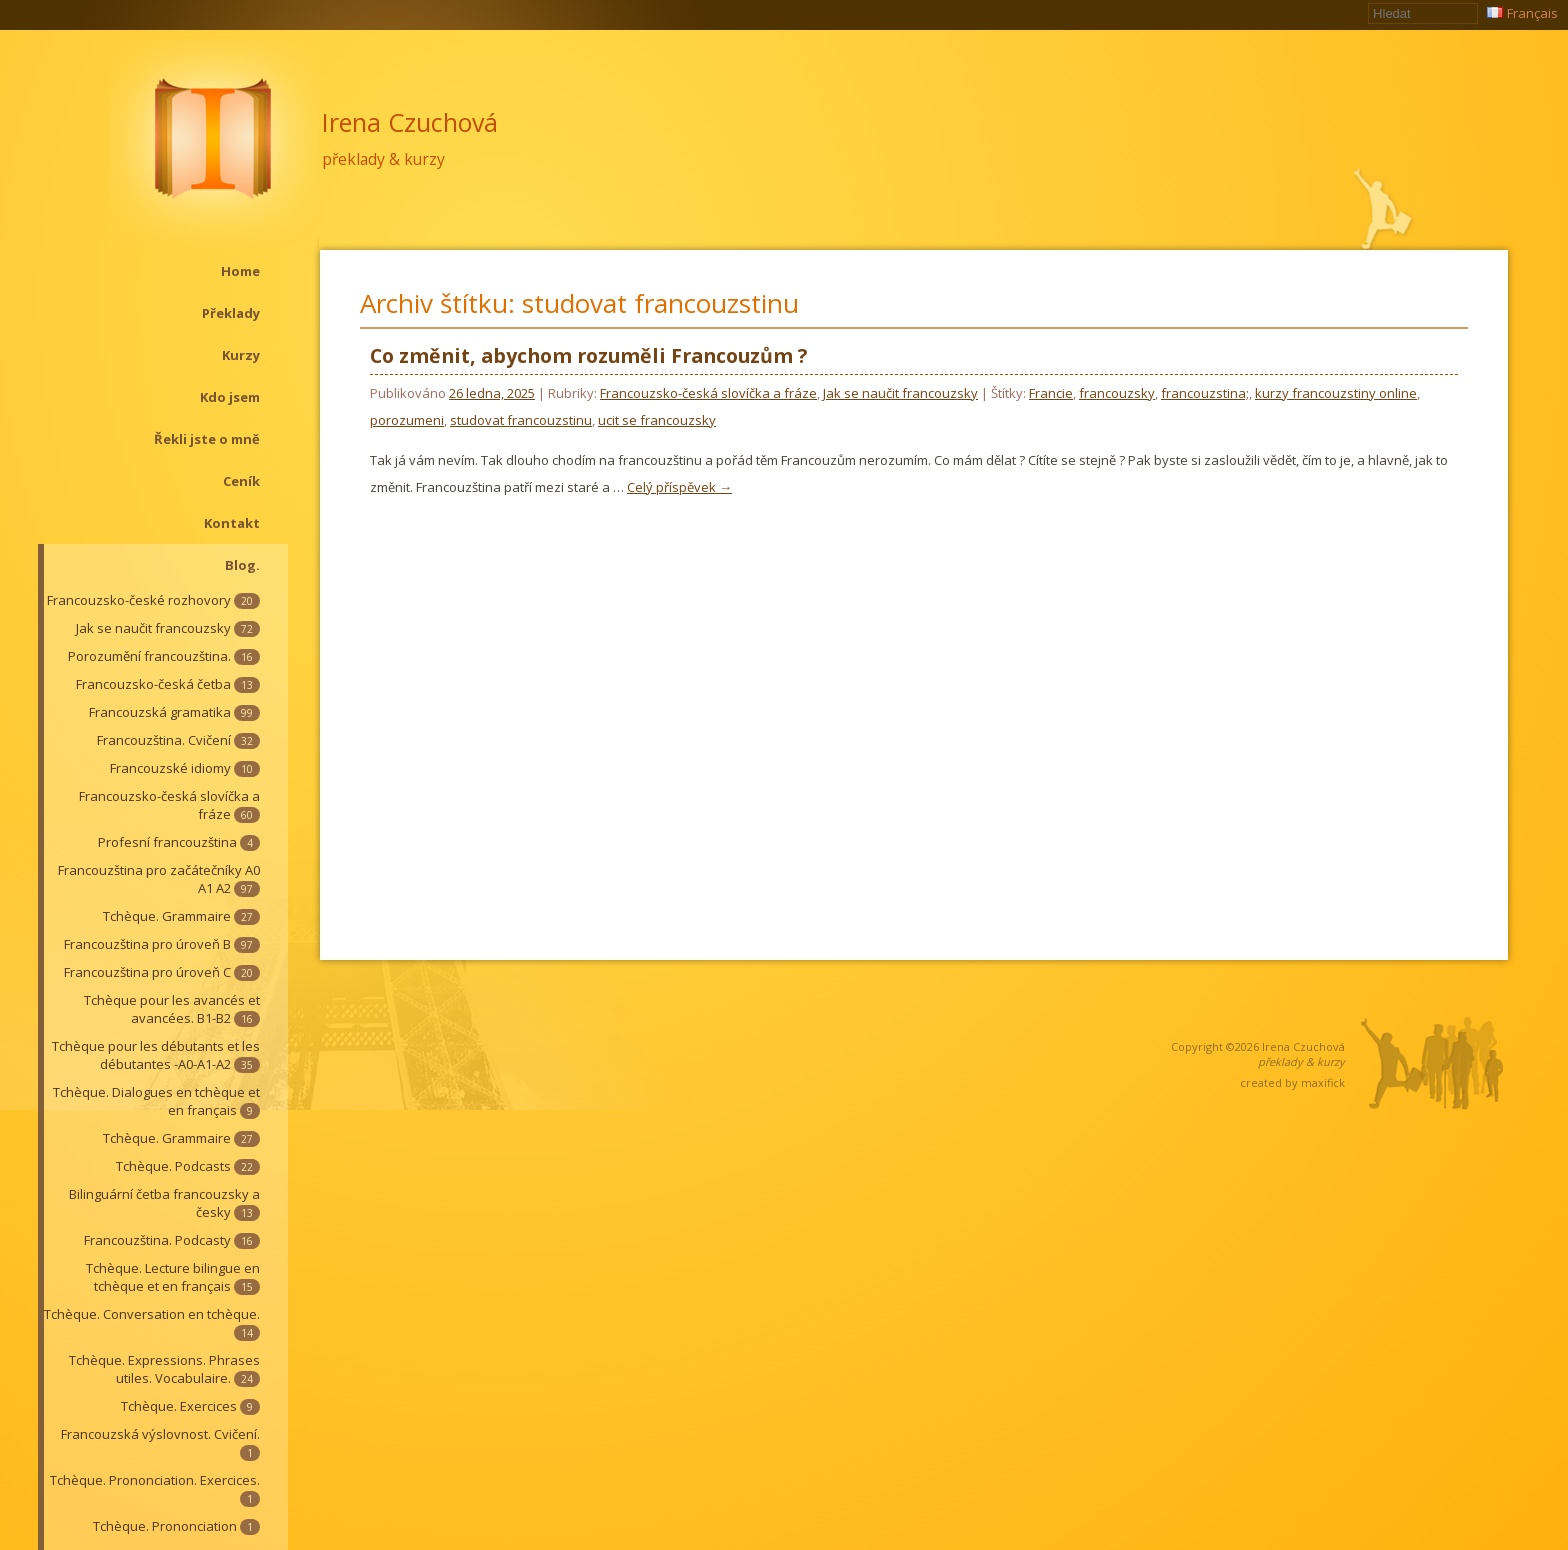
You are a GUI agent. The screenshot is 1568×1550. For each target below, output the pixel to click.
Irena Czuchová (410, 122)
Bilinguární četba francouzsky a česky (164, 1203)
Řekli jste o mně (207, 439)
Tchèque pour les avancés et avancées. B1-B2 (172, 1009)
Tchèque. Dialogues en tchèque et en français (156, 1101)
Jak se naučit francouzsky (168, 628)
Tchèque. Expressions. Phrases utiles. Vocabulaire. (164, 1369)
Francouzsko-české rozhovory (153, 600)
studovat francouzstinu (521, 420)
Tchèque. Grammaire (181, 916)
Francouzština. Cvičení (178, 740)
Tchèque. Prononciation (176, 1526)
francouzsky (1117, 393)
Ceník (241, 481)
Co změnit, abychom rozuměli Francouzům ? (588, 355)
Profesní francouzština (179, 842)
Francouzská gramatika (174, 712)
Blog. (242, 565)
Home (240, 271)
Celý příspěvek (679, 487)
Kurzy (241, 355)
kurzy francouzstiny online (1336, 393)
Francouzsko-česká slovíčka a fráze (169, 805)
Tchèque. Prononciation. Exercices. (155, 1489)
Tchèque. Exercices (190, 1406)
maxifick (1323, 1082)
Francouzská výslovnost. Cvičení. (160, 1443)
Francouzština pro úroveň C (162, 972)
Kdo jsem (230, 397)
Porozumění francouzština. (164, 656)
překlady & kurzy (383, 159)
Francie (1051, 393)
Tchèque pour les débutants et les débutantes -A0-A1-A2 (156, 1055)
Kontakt (232, 523)
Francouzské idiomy (185, 768)
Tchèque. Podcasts (188, 1166)
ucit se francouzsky (657, 420)
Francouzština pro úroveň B (162, 944)
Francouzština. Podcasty (172, 1240)
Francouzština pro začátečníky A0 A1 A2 (159, 879)
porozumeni (407, 420)
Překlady (231, 313)
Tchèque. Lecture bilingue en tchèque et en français (173, 1277)
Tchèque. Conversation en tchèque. (152, 1323)
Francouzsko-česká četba (168, 684)
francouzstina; (1205, 393)
